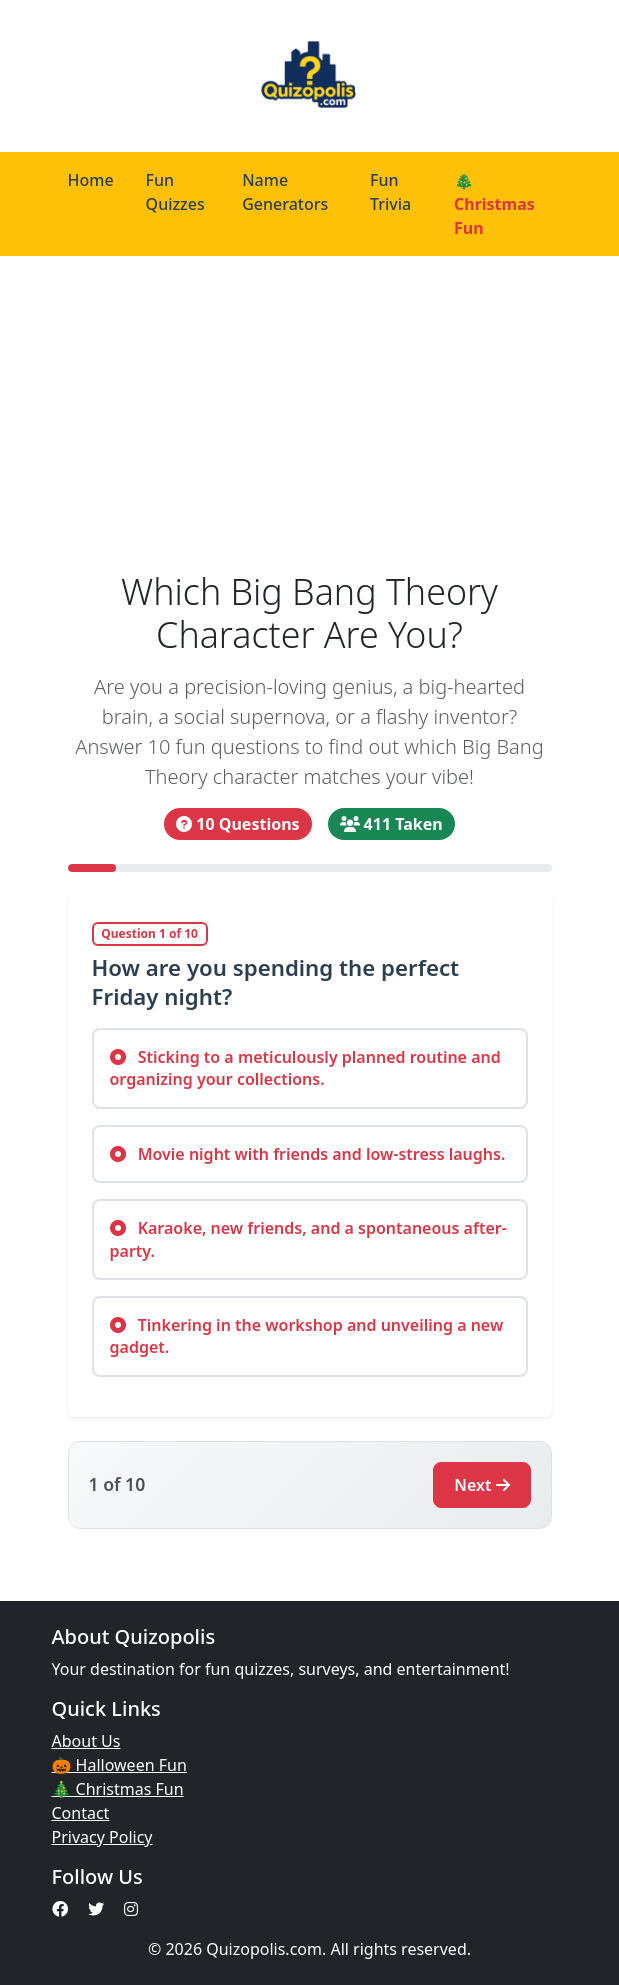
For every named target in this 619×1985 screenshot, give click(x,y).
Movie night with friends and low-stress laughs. (308, 1154)
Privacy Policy (102, 1837)
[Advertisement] (309, 406)
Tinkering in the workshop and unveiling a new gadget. (307, 1336)
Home (91, 180)
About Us (86, 1741)
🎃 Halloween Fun (119, 1765)
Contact (81, 1813)
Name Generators (285, 192)
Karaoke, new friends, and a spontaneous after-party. (308, 1239)
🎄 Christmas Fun (494, 204)
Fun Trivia (390, 192)
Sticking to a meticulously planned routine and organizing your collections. (305, 1068)
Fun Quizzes (175, 192)
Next (481, 1485)
